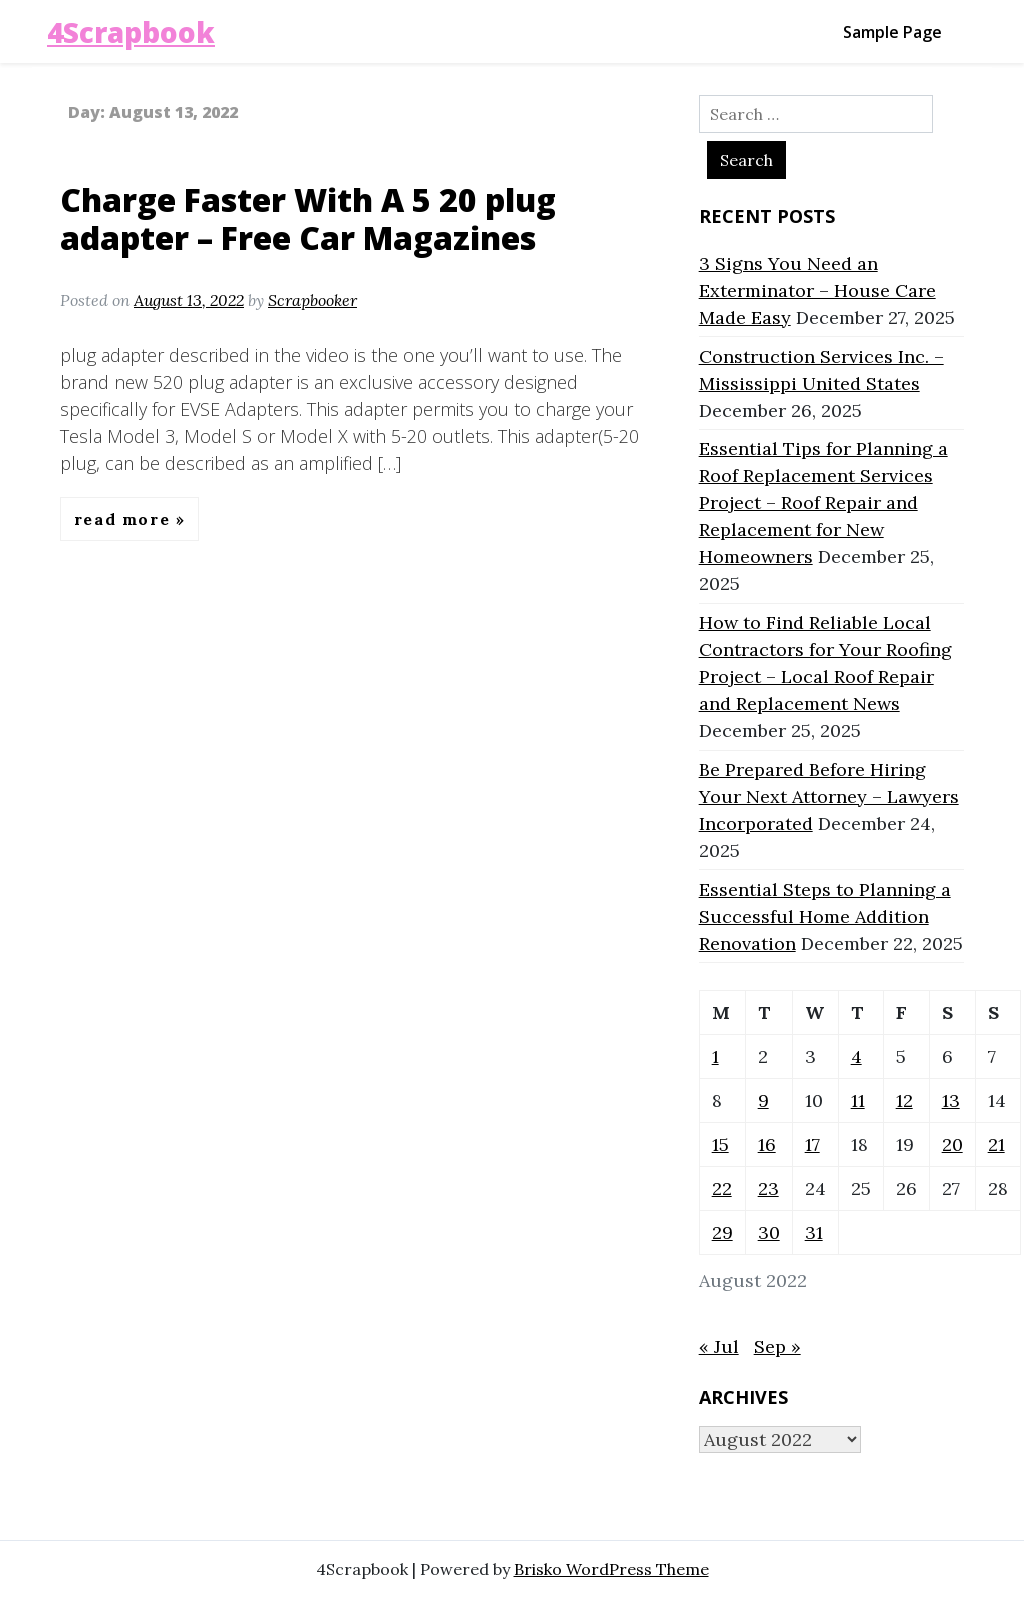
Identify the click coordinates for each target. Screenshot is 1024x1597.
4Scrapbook (131, 32)
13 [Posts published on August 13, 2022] (951, 1100)
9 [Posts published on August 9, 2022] (763, 1100)
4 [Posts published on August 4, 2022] (856, 1056)
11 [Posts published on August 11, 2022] (858, 1100)
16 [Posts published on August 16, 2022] (767, 1144)
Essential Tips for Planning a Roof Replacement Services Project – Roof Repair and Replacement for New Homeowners (823, 502)
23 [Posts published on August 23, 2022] (768, 1188)
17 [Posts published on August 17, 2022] (812, 1144)
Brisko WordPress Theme (611, 1569)
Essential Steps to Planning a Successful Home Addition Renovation (825, 916)
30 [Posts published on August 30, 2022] (769, 1232)
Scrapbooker (312, 300)
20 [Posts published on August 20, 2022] (952, 1144)
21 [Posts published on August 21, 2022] (996, 1144)
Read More (125, 519)
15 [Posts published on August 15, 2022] (720, 1144)
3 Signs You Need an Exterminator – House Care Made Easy (817, 290)
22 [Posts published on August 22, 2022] (722, 1188)
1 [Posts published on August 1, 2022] (715, 1056)
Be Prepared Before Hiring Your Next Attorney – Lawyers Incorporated (829, 796)
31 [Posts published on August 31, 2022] (814, 1232)
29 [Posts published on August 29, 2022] (722, 1232)
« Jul (719, 1346)
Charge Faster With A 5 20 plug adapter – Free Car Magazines (308, 218)
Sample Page (892, 32)
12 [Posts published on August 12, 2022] (904, 1100)
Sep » (777, 1346)
